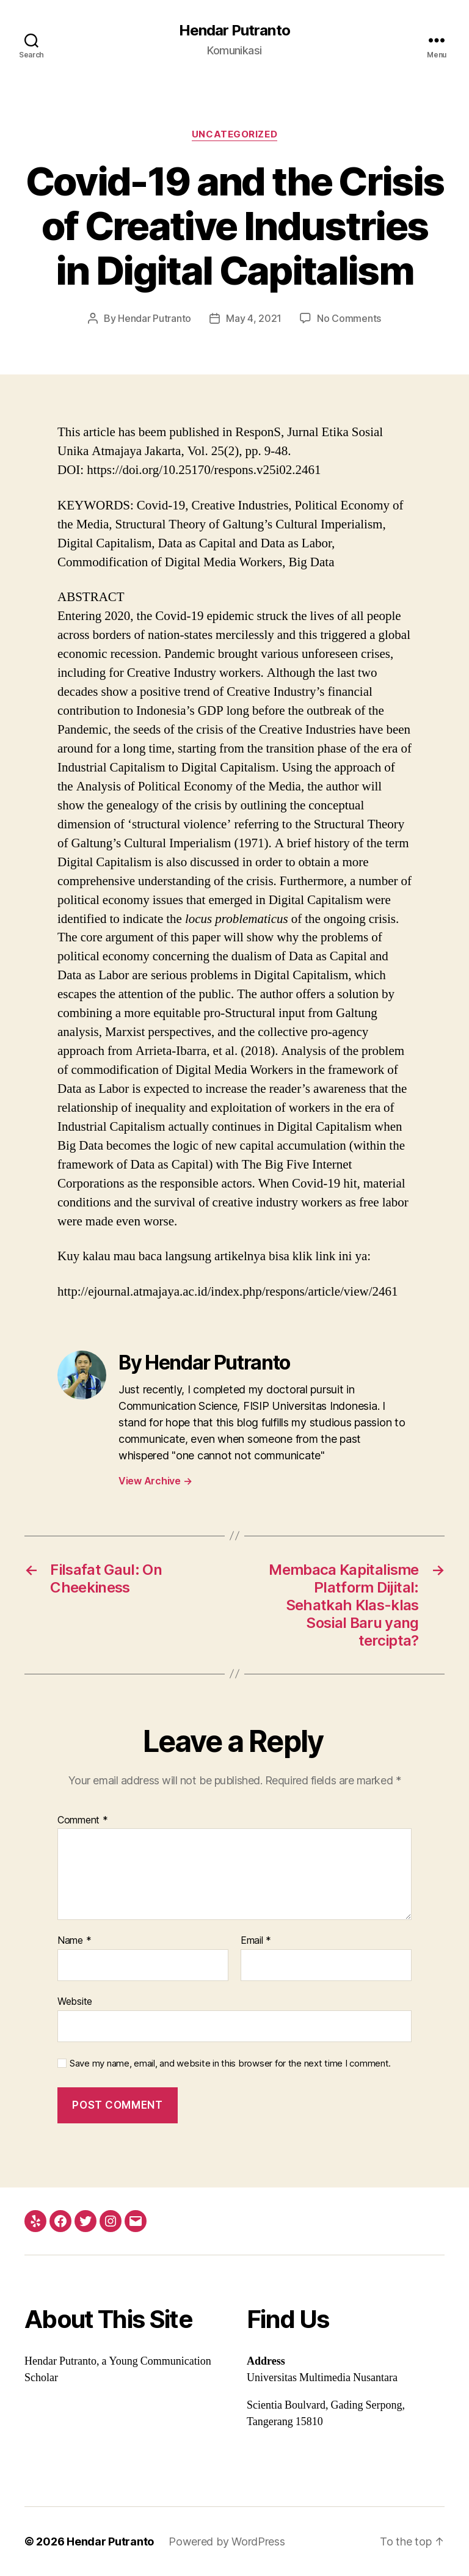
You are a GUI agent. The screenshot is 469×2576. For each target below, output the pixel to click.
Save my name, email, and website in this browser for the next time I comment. (230, 2063)
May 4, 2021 (254, 318)
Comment (82, 1820)
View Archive (155, 1481)
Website (74, 2001)
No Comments (349, 318)
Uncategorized (234, 134)
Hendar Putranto (234, 30)
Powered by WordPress (227, 2541)
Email (256, 1940)
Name (74, 1940)
